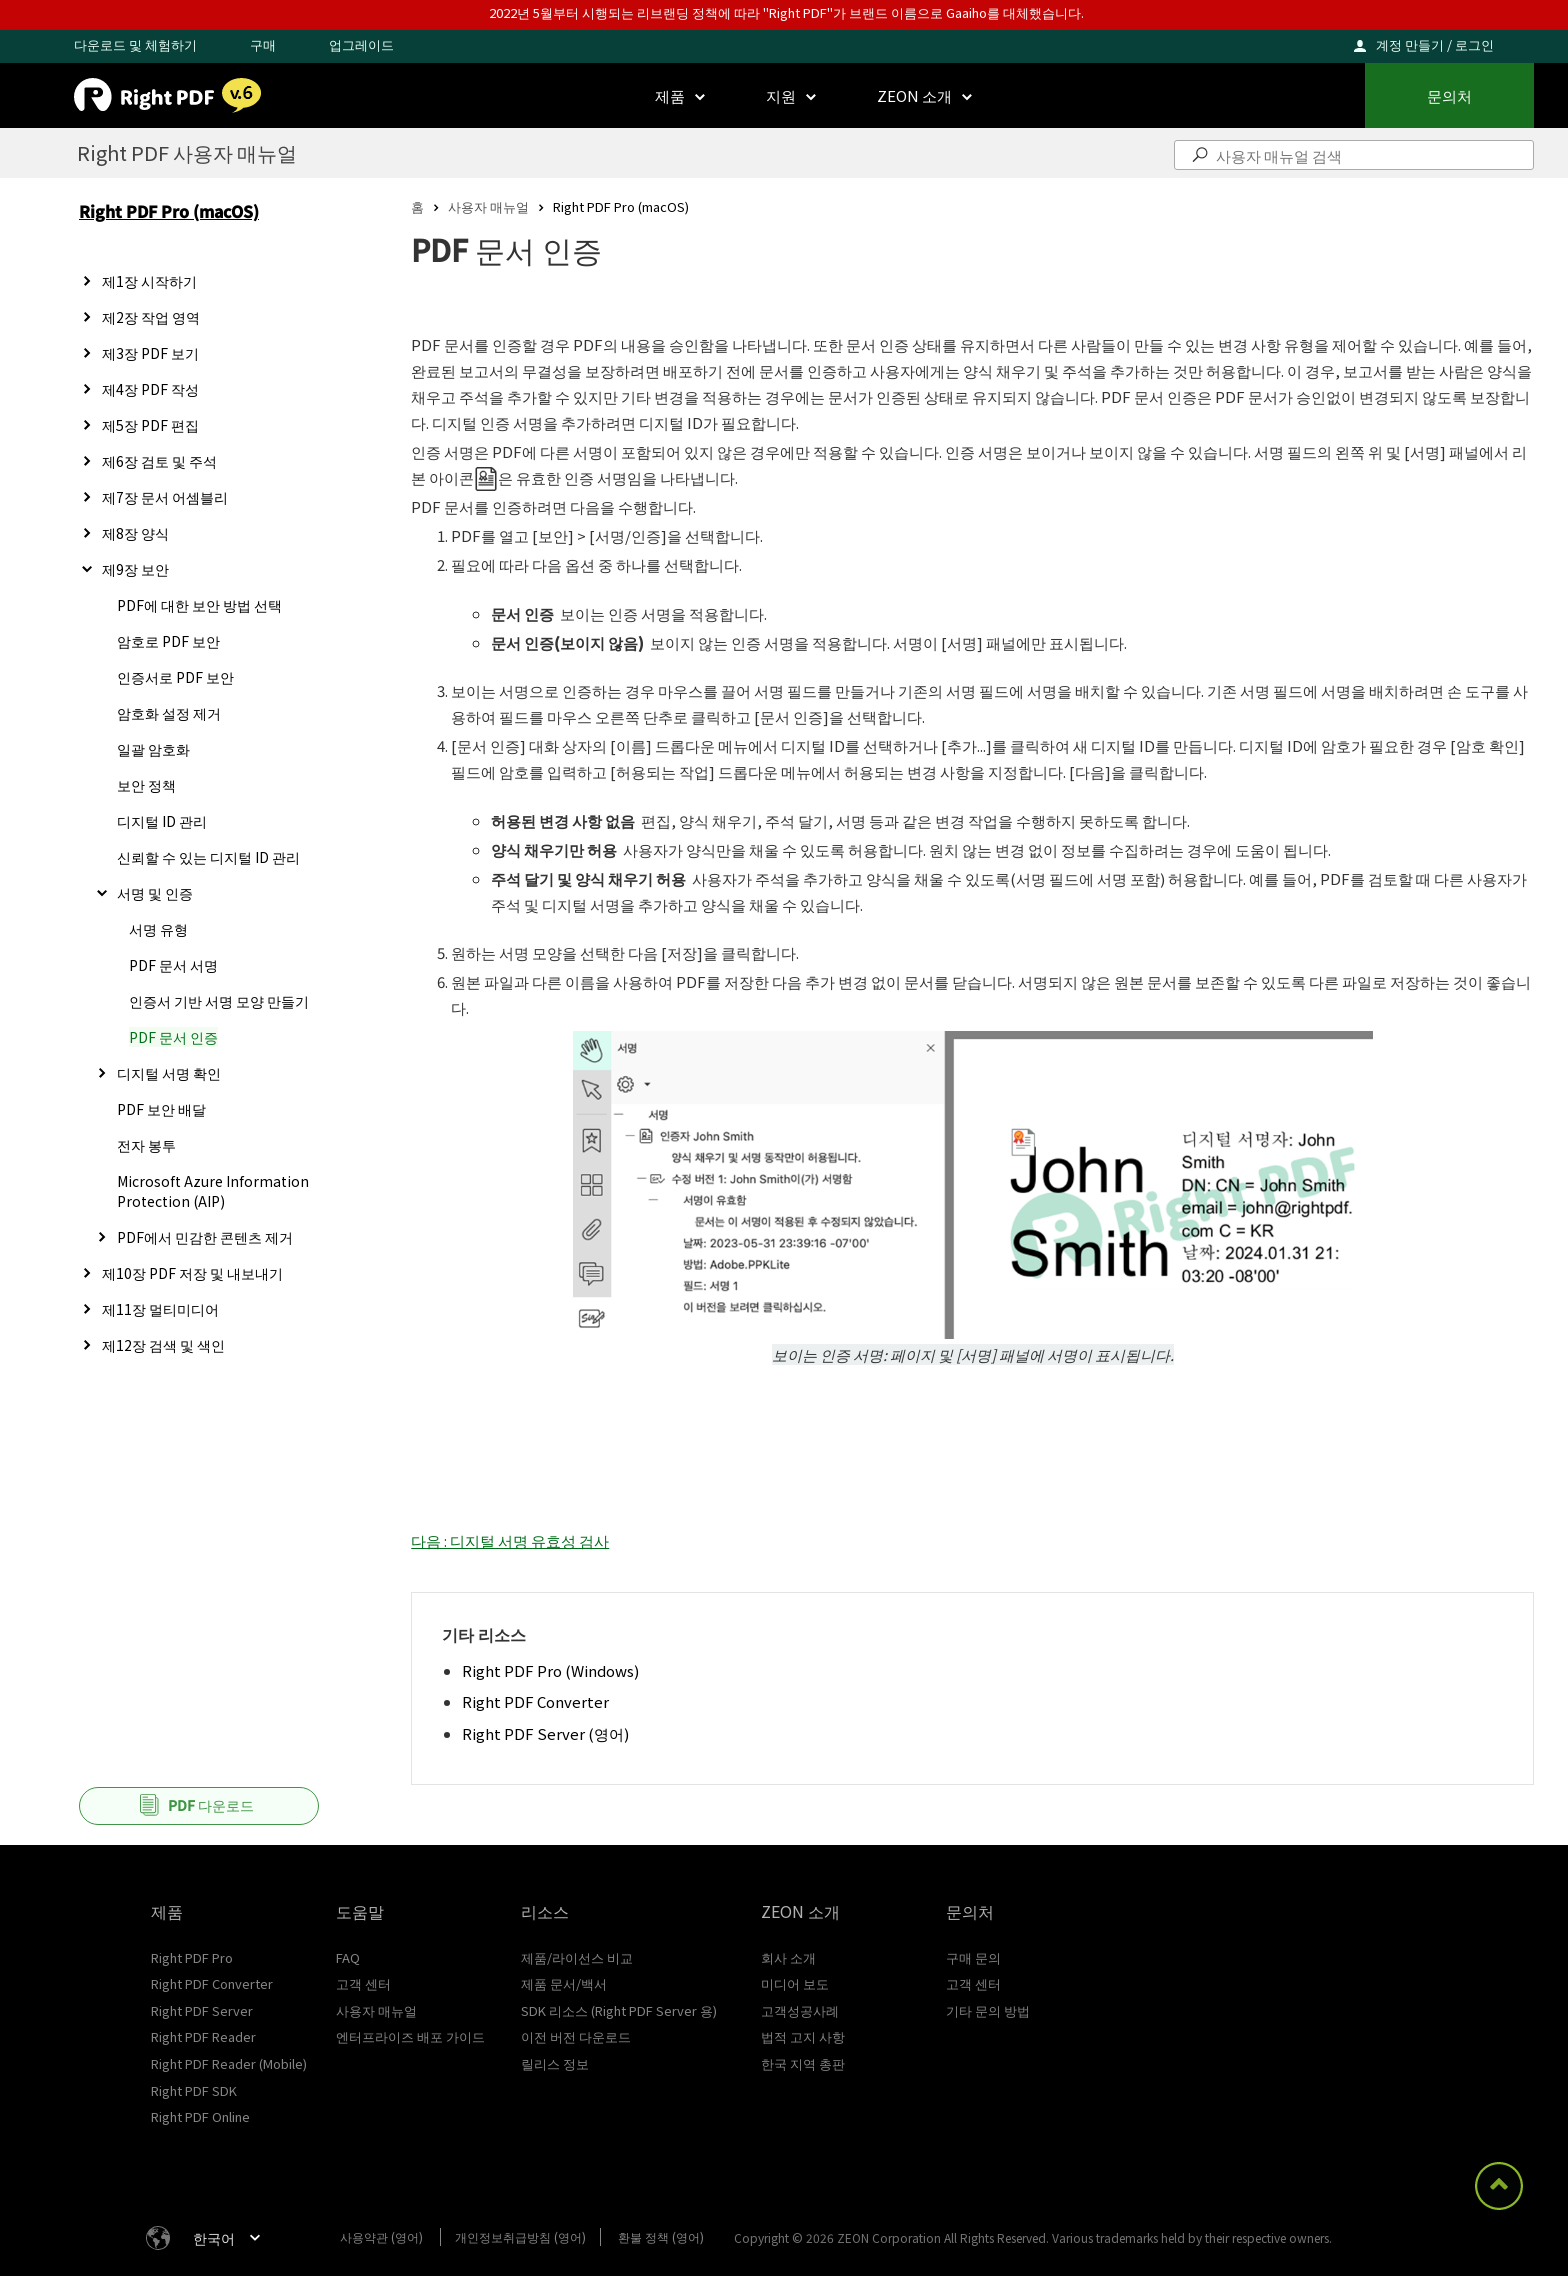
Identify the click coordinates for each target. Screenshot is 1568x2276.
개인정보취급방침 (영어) (520, 2236)
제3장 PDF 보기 (150, 353)
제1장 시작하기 (149, 281)
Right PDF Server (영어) (545, 1733)
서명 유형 (158, 929)
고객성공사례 (800, 2010)
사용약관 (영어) (381, 2236)
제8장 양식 (135, 533)
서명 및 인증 (155, 893)
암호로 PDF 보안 (168, 641)
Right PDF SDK (194, 2090)
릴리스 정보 (555, 2063)
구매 (263, 44)
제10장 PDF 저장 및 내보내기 (192, 1273)
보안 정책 (146, 785)
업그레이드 (361, 44)
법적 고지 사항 (803, 2036)
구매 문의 (973, 1957)
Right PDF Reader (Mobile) (229, 2063)
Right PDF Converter (535, 1701)
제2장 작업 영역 (151, 317)
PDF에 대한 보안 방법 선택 (199, 605)
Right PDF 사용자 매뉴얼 (187, 152)
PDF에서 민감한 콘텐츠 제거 (205, 1237)
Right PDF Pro (192, 1957)
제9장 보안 (135, 569)
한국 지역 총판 (803, 2063)
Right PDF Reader (203, 2036)
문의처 (1449, 95)
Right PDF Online (200, 2116)
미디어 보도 (795, 1983)
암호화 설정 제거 (169, 713)
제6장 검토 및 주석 (159, 461)
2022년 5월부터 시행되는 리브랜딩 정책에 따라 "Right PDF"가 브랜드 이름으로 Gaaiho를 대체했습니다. (786, 12)
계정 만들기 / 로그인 (1435, 44)
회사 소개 (788, 1957)
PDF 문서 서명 (173, 965)
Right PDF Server (202, 2010)
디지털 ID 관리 (162, 821)
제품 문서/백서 (564, 1983)
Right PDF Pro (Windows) (550, 1670)
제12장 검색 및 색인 (163, 1345)
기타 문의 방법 (988, 2010)
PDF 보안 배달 (161, 1109)
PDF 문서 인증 (173, 1037)
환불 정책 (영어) (661, 2236)
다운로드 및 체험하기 (135, 44)
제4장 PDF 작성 (150, 389)
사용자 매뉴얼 (488, 206)
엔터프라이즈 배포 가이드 (410, 2036)
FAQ (348, 1957)
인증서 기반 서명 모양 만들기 (219, 1001)
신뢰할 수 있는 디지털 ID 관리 (208, 857)
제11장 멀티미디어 (160, 1309)
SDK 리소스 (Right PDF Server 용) (619, 2010)
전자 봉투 (146, 1145)
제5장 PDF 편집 (150, 425)
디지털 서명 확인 (169, 1073)
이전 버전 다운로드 (576, 2036)
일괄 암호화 (153, 749)
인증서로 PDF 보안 (175, 677)
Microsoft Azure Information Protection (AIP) (213, 1191)
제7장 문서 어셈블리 (165, 497)
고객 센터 (363, 1983)
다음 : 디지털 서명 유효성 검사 (510, 1540)
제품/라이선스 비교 (577, 1957)
